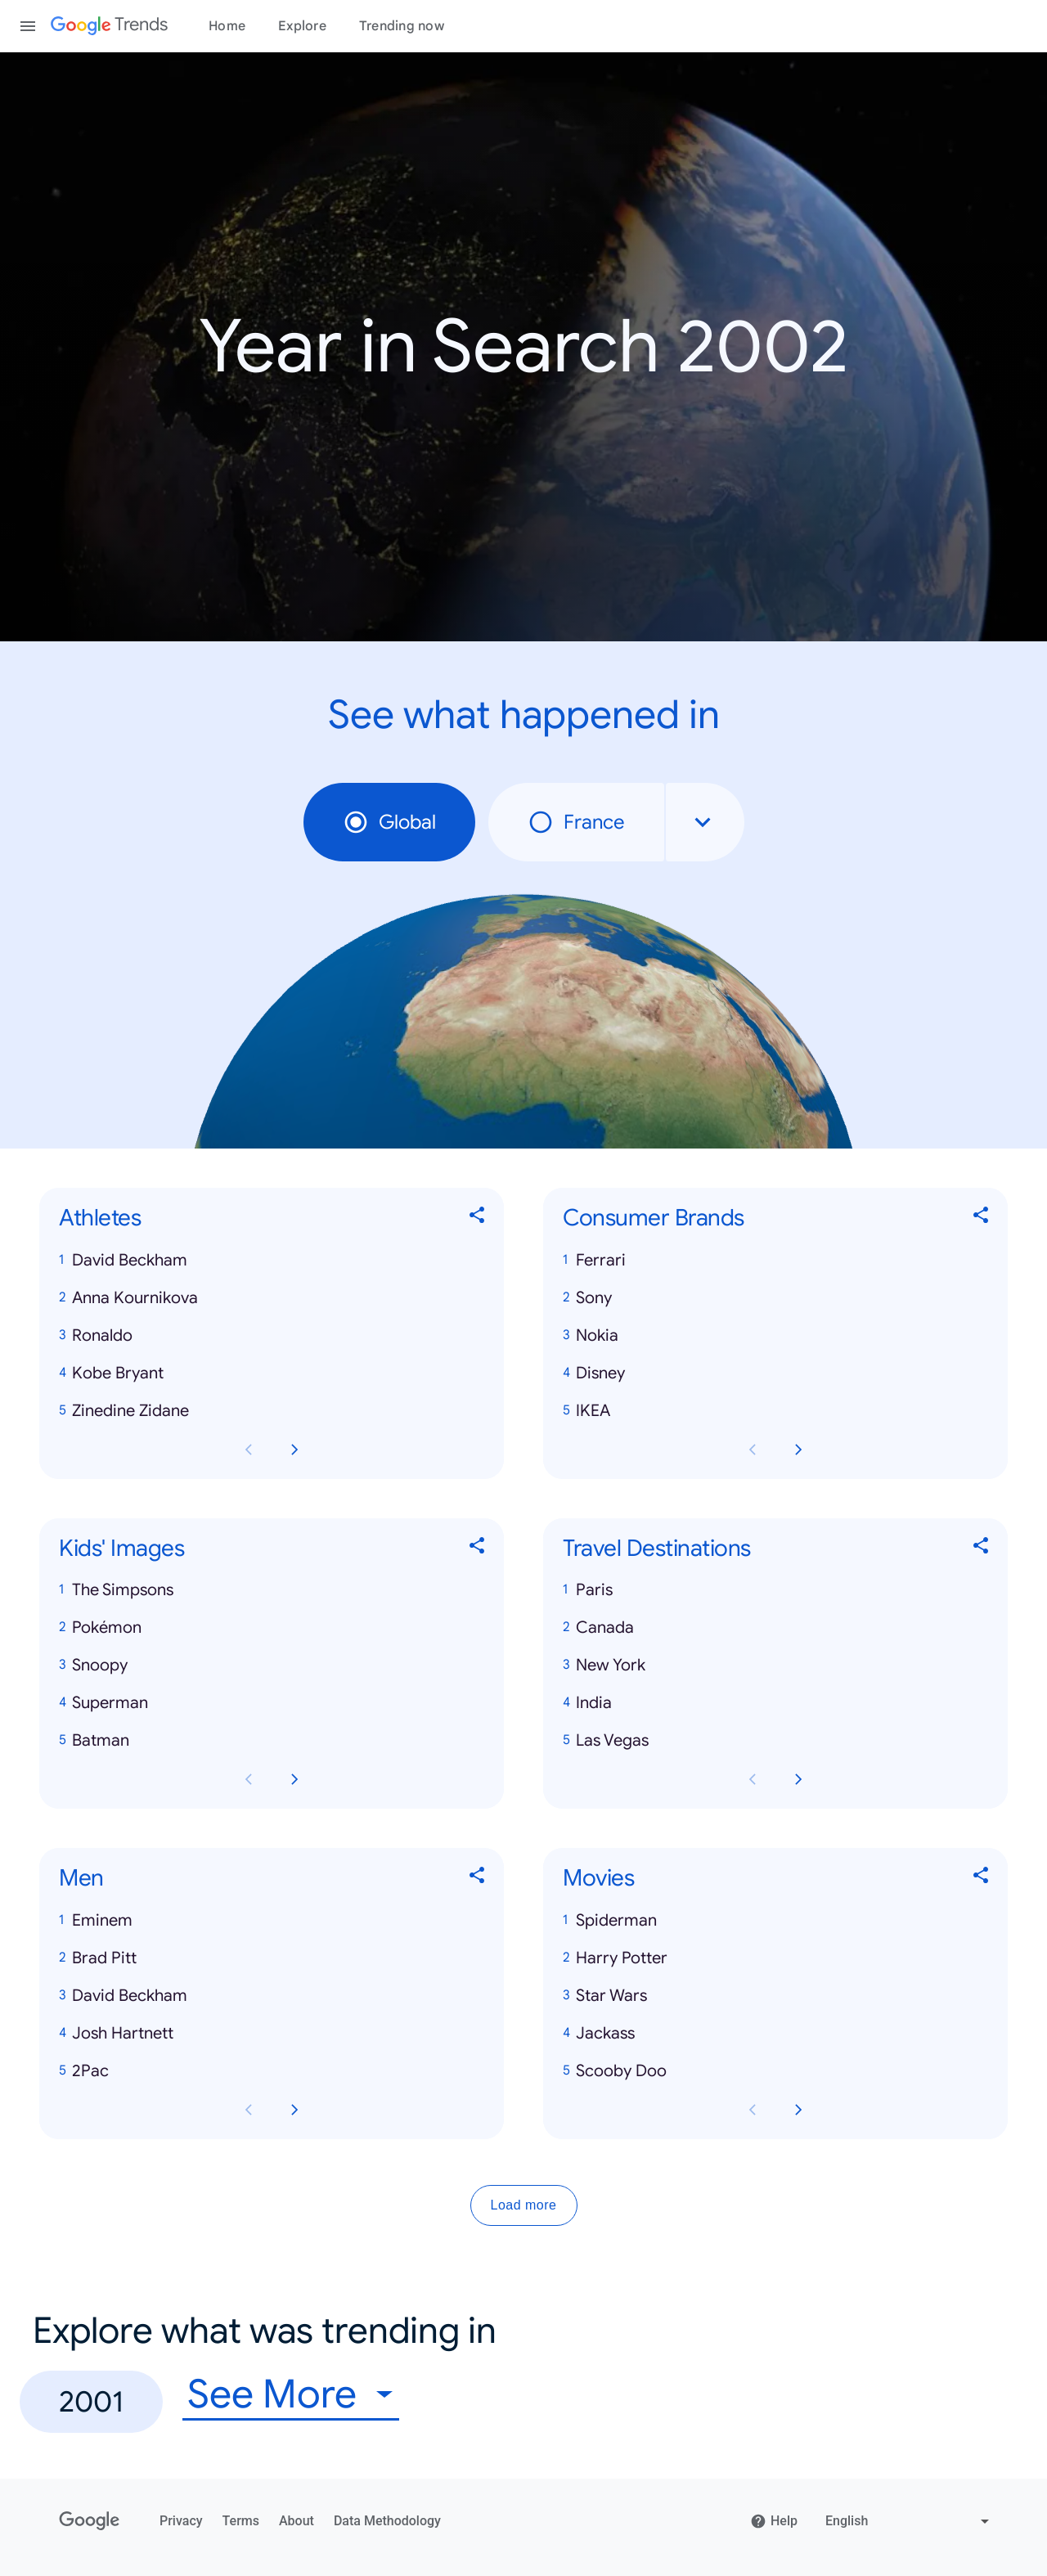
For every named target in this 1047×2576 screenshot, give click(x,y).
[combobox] (705, 822)
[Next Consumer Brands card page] (798, 1449)
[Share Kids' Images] (478, 1548)
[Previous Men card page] (248, 2109)
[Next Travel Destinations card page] (798, 1779)
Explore (302, 26)
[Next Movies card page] (798, 2109)
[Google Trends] (109, 26)
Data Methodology (387, 2521)
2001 (91, 2401)
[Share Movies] (981, 1878)
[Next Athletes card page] (294, 1449)
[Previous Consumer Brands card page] (752, 1449)
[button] (271, 1260)
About (296, 2521)
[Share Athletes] (478, 1218)
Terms (240, 2521)
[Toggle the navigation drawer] (27, 26)
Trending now (401, 26)
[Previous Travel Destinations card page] (752, 1779)
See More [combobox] (272, 2395)
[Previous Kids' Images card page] (248, 1779)
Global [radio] (389, 822)
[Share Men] (478, 1878)
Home (227, 26)
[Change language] (909, 2521)
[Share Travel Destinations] (981, 1548)
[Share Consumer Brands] (981, 1218)
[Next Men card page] (294, 2109)
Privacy (181, 2521)
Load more (524, 2205)
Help (774, 2521)
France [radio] (576, 822)
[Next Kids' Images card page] (294, 1779)
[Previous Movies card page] (752, 2109)
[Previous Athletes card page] (248, 1449)
